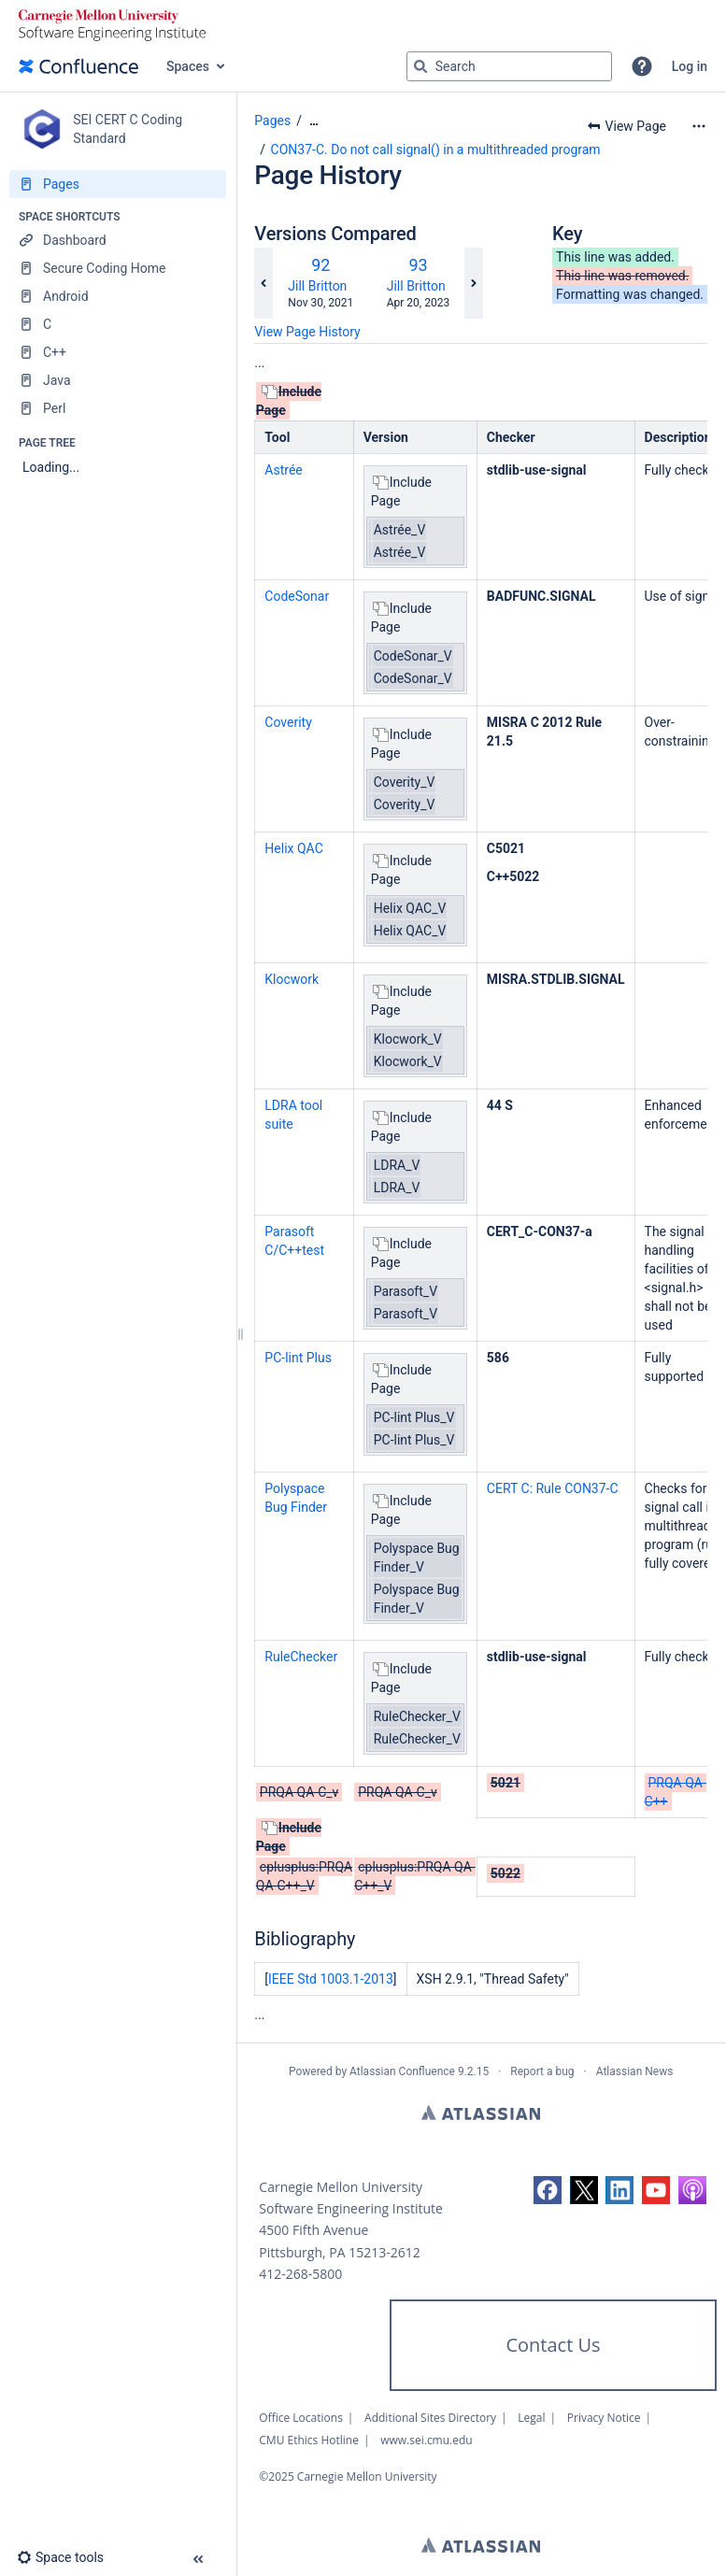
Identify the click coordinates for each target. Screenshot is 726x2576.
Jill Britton (317, 285)
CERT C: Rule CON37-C (553, 1488)
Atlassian (480, 2112)
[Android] (117, 296)
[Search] (420, 66)
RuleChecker (300, 1656)
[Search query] (509, 66)
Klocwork (291, 979)
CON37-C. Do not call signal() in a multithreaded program (436, 149)
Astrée (283, 470)
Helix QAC (293, 848)
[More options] (699, 126)
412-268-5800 (300, 2274)
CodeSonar (296, 596)
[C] (117, 324)
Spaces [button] (187, 66)
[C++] (117, 352)
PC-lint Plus (298, 1357)
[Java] (117, 380)
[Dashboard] (117, 240)
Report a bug (542, 2071)
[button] (641, 66)
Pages (272, 120)
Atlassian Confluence (402, 2071)
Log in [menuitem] (689, 66)
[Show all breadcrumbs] (314, 121)
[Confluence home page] (78, 66)
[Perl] (117, 408)
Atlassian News (635, 2071)
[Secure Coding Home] (117, 268)
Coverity (287, 722)
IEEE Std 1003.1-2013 (330, 1978)
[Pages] (117, 184)
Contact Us (552, 2344)
